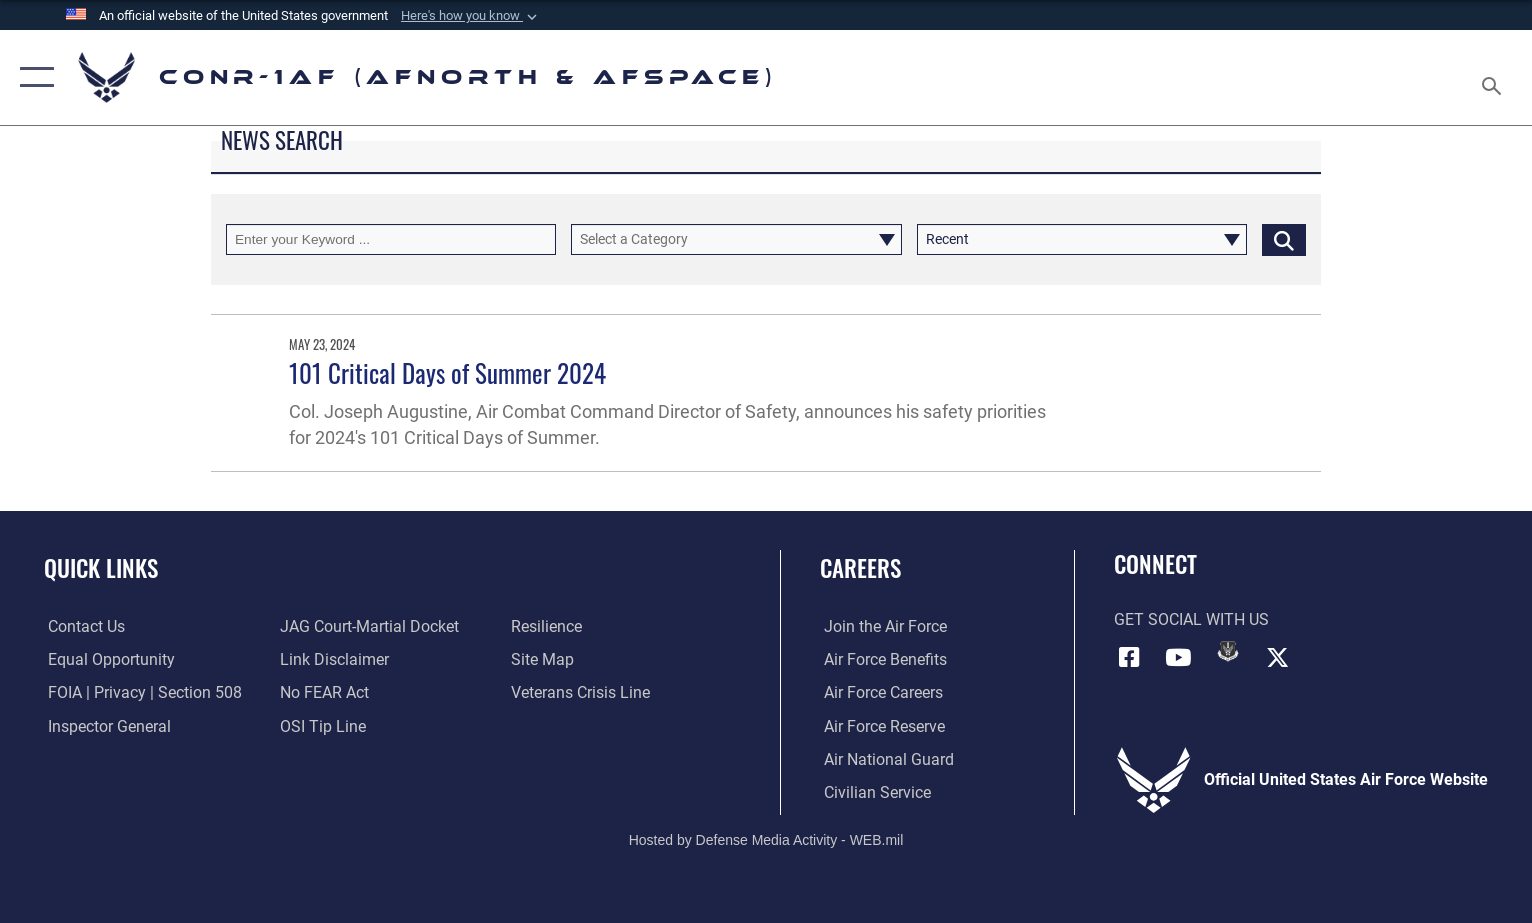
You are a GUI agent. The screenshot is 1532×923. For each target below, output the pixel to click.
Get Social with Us (1191, 619)
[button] (32, 77)
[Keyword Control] (391, 239)
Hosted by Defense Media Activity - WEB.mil (766, 839)
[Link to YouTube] (1178, 657)
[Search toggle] (1494, 78)
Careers (860, 567)
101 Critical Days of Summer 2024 (447, 372)
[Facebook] (1129, 657)
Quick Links (101, 567)
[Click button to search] (1284, 239)
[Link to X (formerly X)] (1278, 657)
